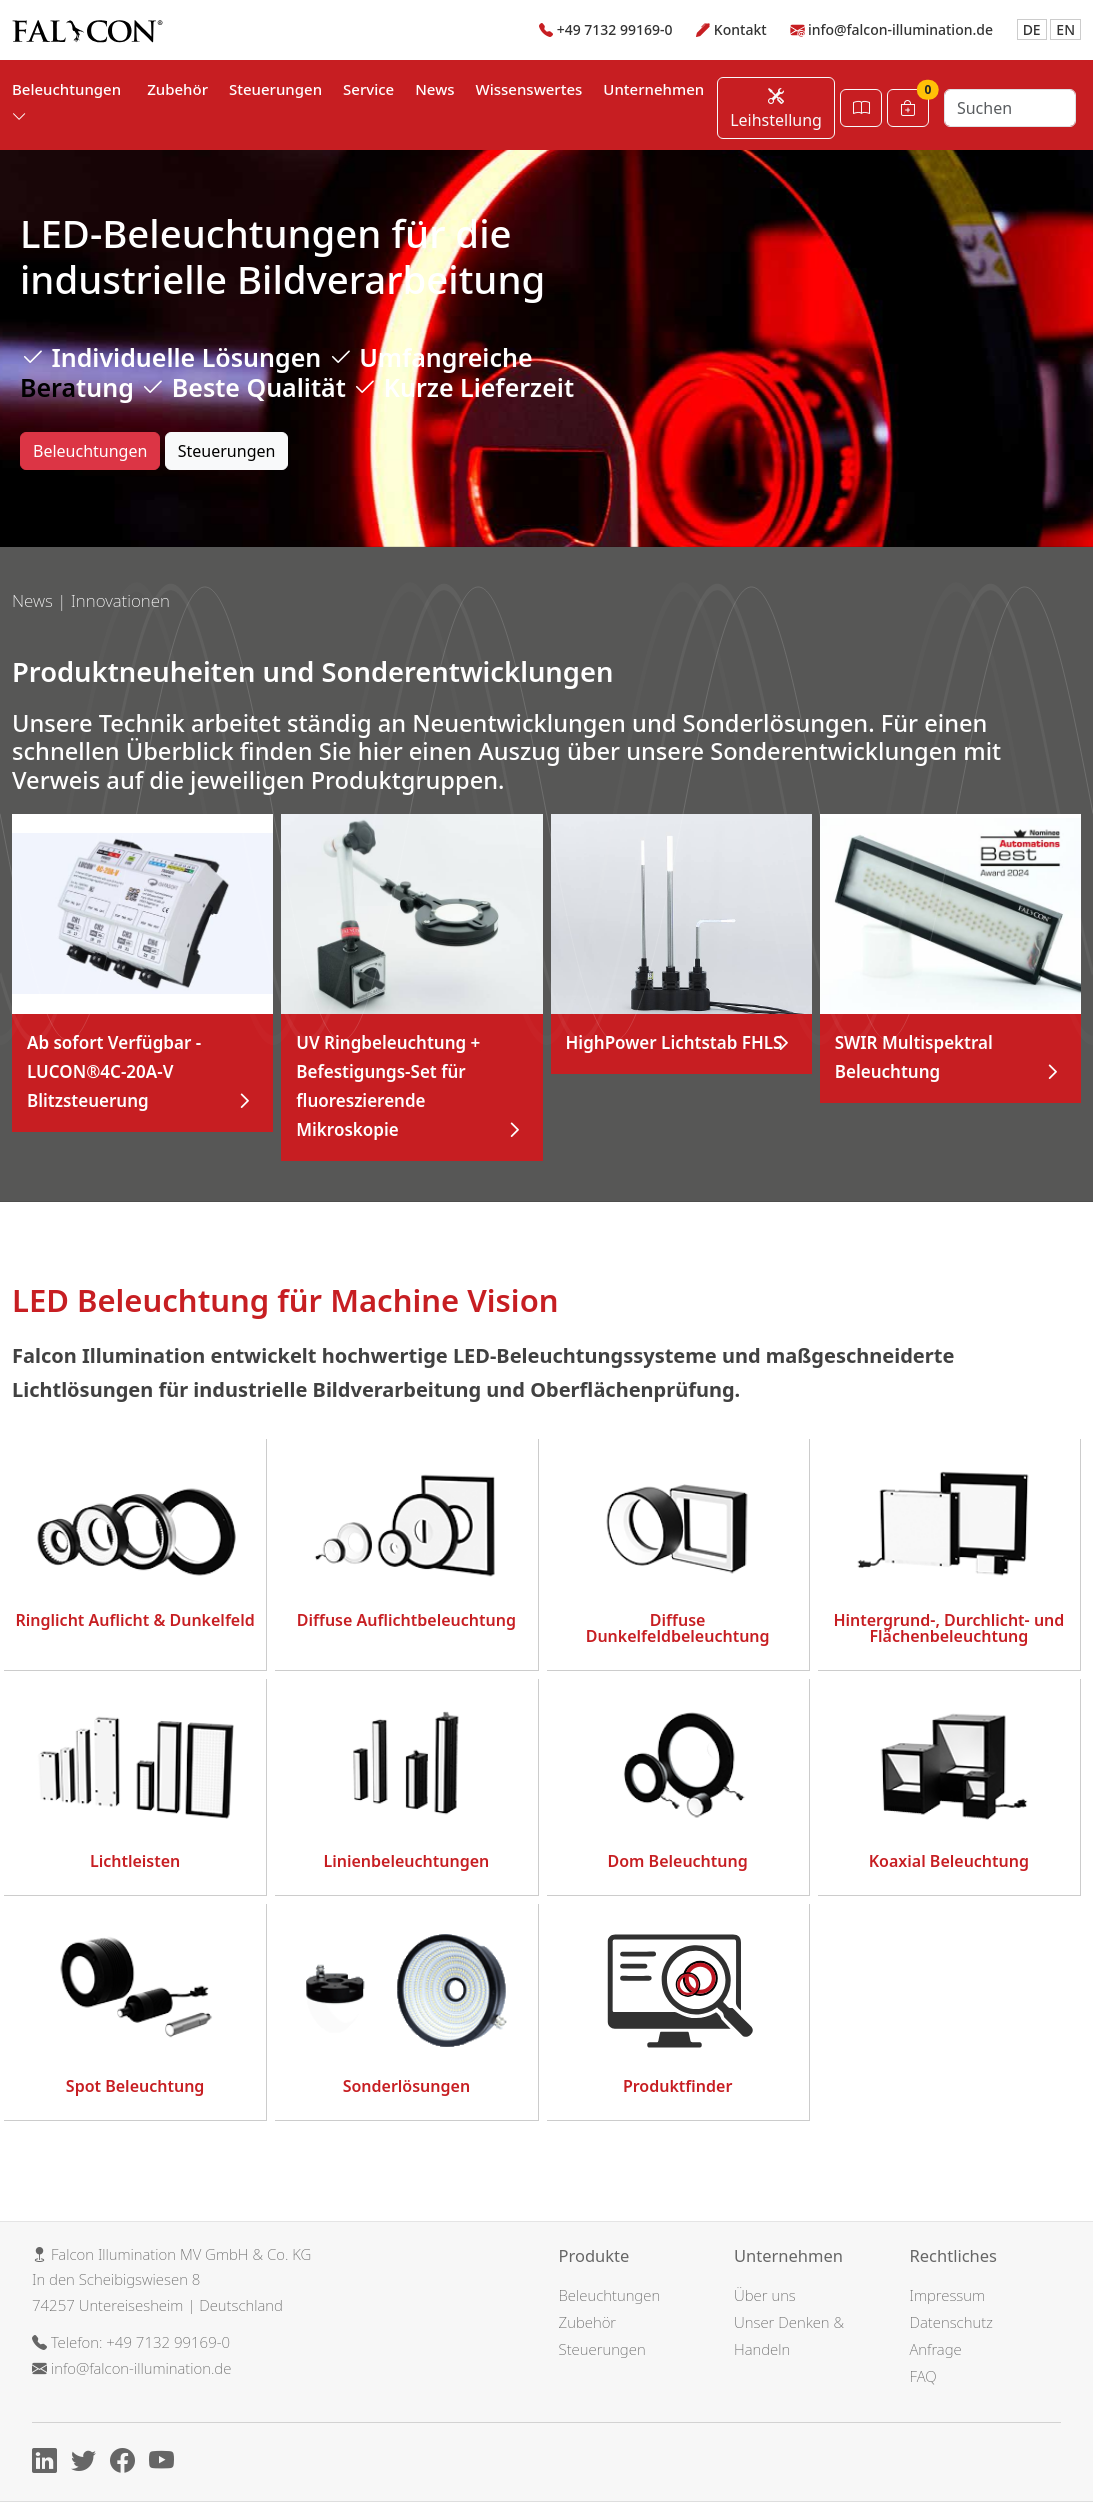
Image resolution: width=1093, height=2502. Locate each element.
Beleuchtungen (90, 451)
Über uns (765, 2295)
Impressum (948, 2295)
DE (1032, 29)
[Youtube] (166, 2464)
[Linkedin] (49, 2464)
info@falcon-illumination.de (900, 29)
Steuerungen (275, 89)
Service (368, 89)
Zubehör (177, 89)
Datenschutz (951, 2322)
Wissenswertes (529, 89)
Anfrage (936, 2349)
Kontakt (740, 29)
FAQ (923, 2376)
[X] (88, 2464)
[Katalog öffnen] (861, 108)
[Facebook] (127, 2464)
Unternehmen (653, 89)
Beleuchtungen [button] (66, 102)
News (434, 89)
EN (1065, 29)
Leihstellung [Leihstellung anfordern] (776, 108)
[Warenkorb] (908, 108)
